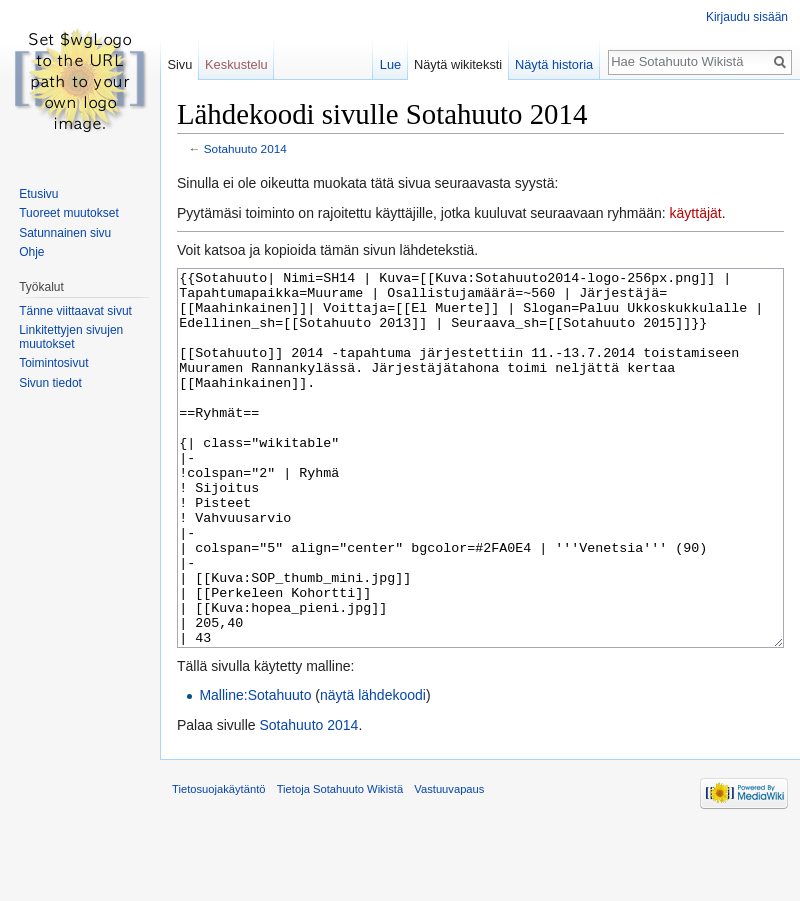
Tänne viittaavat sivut (75, 311)
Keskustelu (236, 64)
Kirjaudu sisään (747, 17)
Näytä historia (554, 64)
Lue (390, 64)
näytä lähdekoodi (373, 770)
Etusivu (38, 194)
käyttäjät (696, 213)
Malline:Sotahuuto (255, 770)
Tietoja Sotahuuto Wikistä (340, 864)
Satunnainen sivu (65, 233)
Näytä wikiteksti (458, 64)
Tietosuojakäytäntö (219, 864)
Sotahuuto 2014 (245, 148)
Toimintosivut (53, 363)
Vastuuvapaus (449, 864)
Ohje (31, 252)
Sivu (179, 64)
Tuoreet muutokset (69, 213)
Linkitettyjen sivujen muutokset (71, 337)
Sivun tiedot (50, 383)
